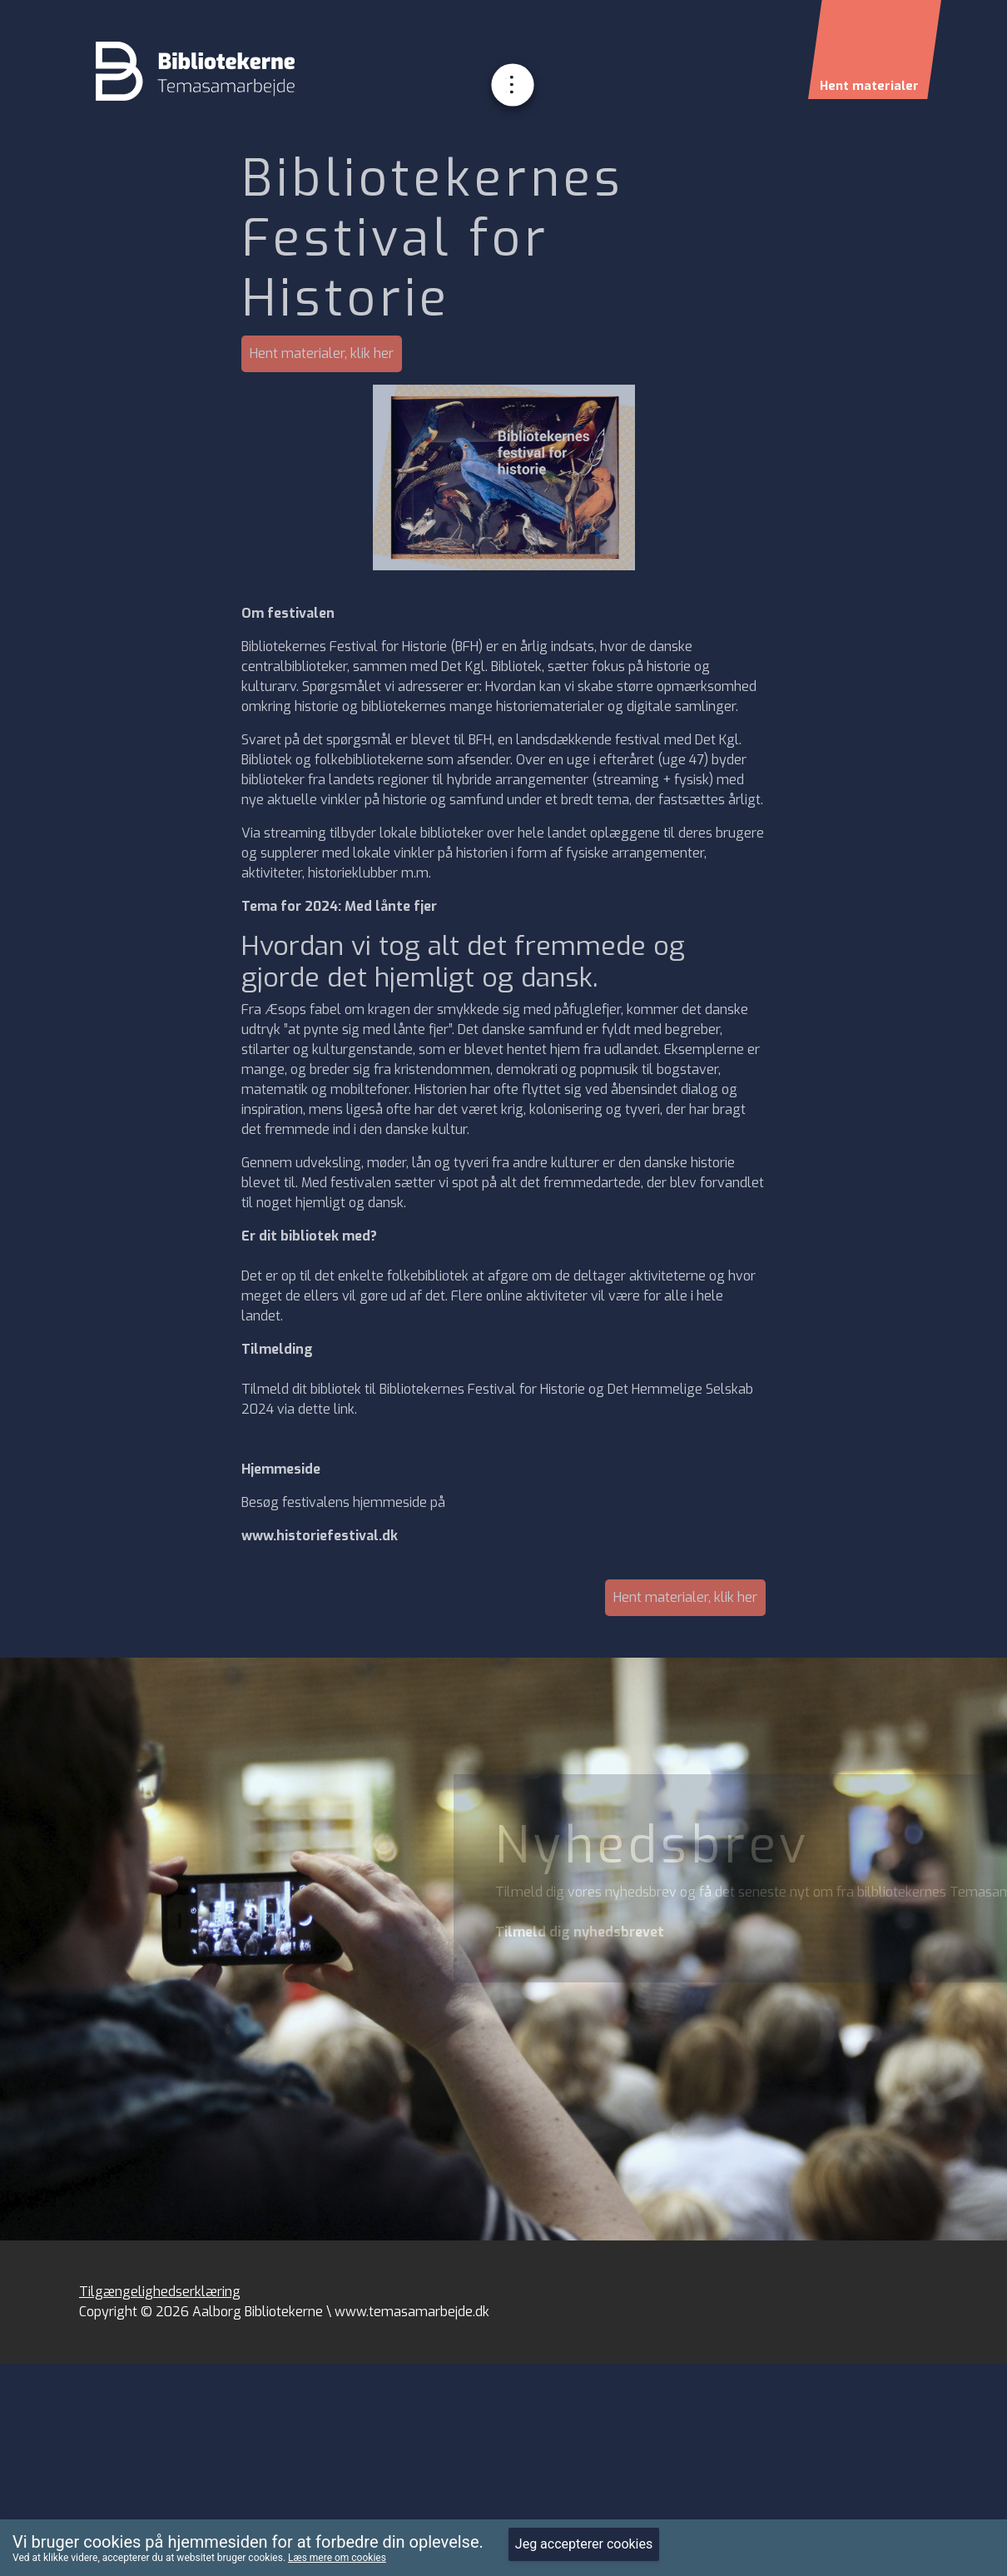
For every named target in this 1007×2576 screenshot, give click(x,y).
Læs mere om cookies (337, 2558)
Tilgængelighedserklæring (160, 2291)
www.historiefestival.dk (319, 1535)
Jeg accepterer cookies (583, 2544)
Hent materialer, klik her (322, 353)
